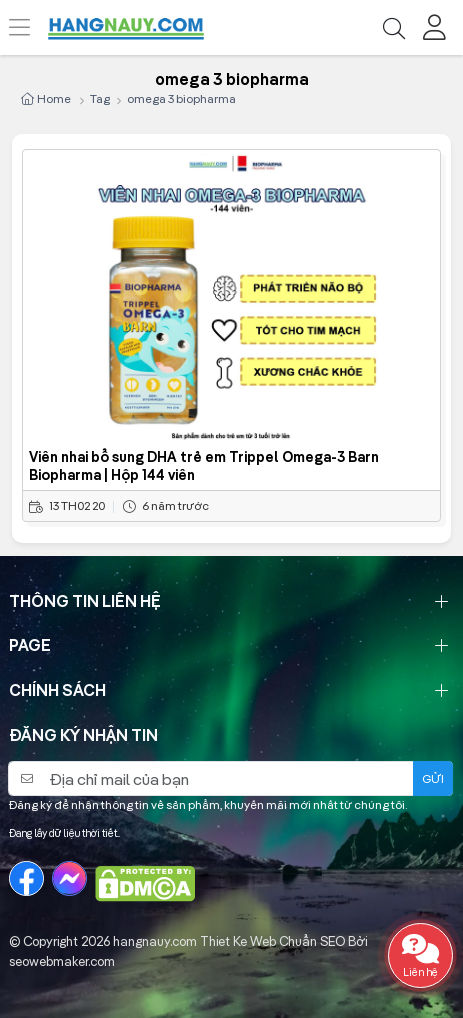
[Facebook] (26, 878)
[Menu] (30, 27)
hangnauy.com (155, 941)
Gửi (433, 778)
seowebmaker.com (62, 961)
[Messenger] (69, 878)
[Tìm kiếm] (393, 27)
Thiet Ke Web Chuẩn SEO (272, 941)
